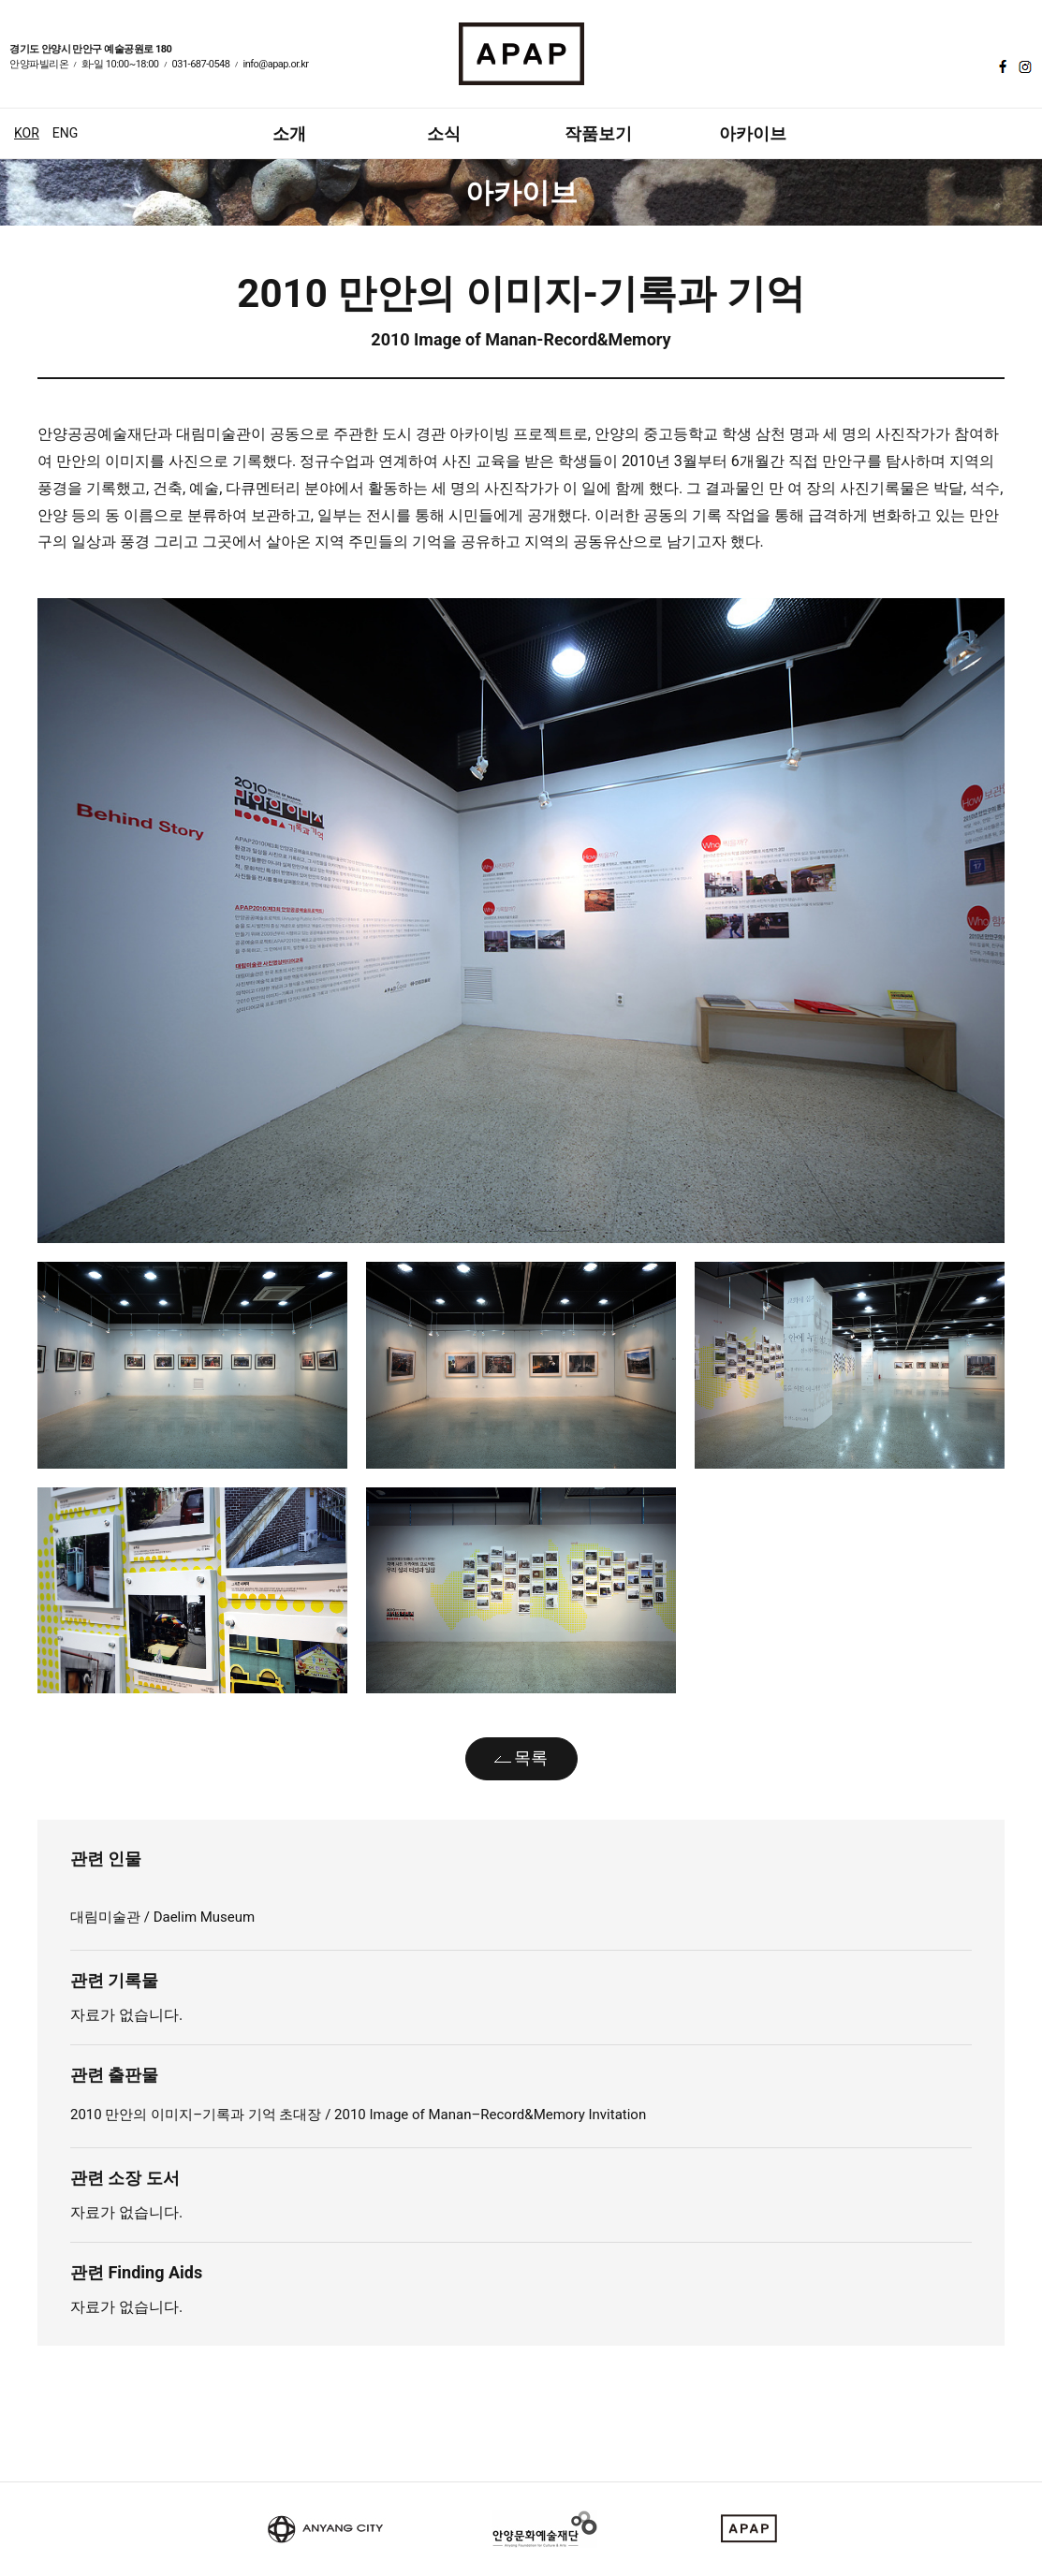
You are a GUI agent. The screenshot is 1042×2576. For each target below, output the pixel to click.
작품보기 (598, 133)
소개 (289, 133)
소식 (444, 133)
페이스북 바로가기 (1000, 66)
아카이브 (752, 133)
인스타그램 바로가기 (1023, 66)
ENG (65, 132)
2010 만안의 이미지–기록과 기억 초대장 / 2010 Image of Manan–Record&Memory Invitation (358, 2114)
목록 (531, 1757)
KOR (26, 132)
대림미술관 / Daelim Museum (162, 1917)
